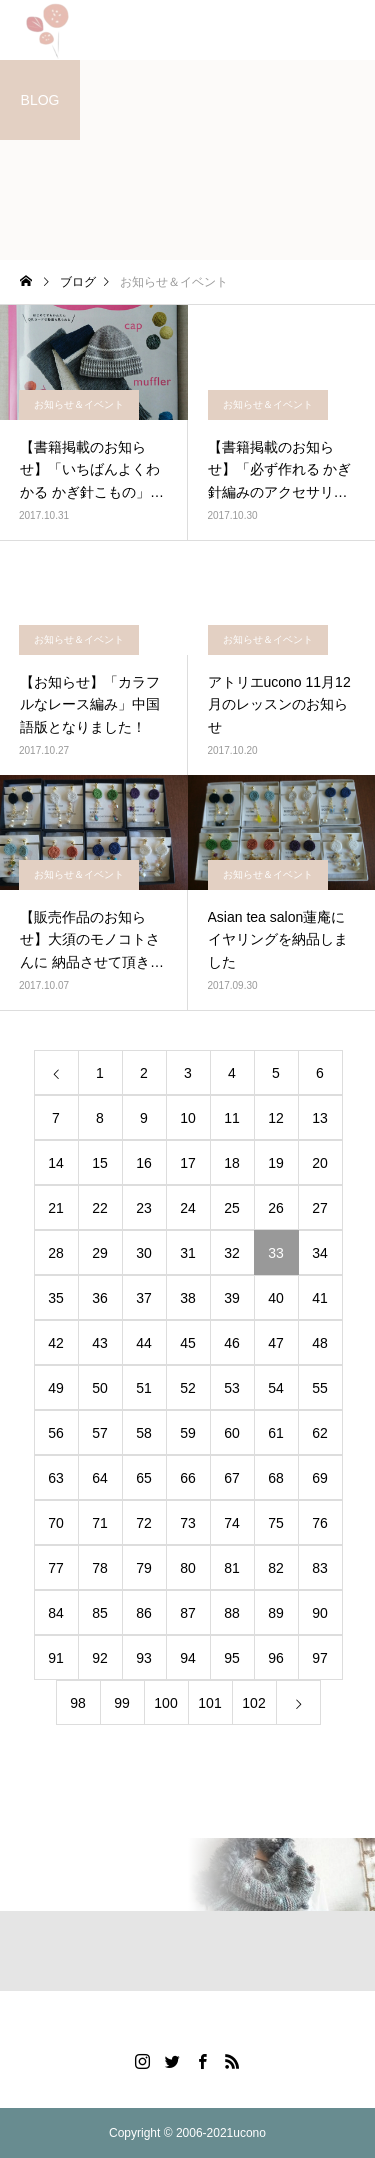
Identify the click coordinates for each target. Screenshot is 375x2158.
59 (188, 1433)
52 (188, 1388)
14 (56, 1163)
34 (320, 1253)
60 (232, 1433)
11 (232, 1118)
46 (232, 1343)
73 (188, 1523)
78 (100, 1568)
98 (78, 1703)
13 (320, 1118)
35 (56, 1298)
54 (276, 1388)
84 (56, 1613)
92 (100, 1658)
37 (144, 1298)
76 (320, 1523)
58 (144, 1433)
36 (100, 1298)
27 (320, 1208)
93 (144, 1658)
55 (320, 1388)
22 (100, 1208)
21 (56, 1208)
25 (232, 1208)
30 (144, 1253)
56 (56, 1433)
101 (209, 1703)
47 (276, 1343)
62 (320, 1433)
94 (188, 1658)
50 (100, 1388)
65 (144, 1478)
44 (144, 1343)
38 (188, 1298)
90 (320, 1613)
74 (232, 1523)
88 (232, 1613)
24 (188, 1208)
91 (56, 1658)
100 (165, 1703)
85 (100, 1613)
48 (320, 1343)
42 (56, 1343)
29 (100, 1253)
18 (232, 1163)
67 (232, 1478)
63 (56, 1478)
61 (276, 1433)
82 (276, 1568)
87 (188, 1613)
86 (144, 1613)
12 (276, 1118)
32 (232, 1253)
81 (232, 1568)
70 (56, 1523)
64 (100, 1478)
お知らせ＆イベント (79, 404)
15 (100, 1163)
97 (320, 1658)
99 (122, 1703)
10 (188, 1118)
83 (320, 1568)
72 (144, 1523)
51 (144, 1388)
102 (253, 1703)
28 (56, 1253)
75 (276, 1523)
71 (100, 1523)
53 (232, 1388)
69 (320, 1478)
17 (188, 1163)
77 (56, 1568)
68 (276, 1478)
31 (188, 1253)
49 (56, 1388)
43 (100, 1343)
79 (144, 1568)
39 (232, 1298)
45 (188, 1343)
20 (320, 1163)
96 (276, 1658)
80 (188, 1568)
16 (144, 1163)
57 (100, 1433)
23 (144, 1208)
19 (276, 1163)
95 (232, 1658)
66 (188, 1478)
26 (276, 1208)
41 (320, 1298)
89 (276, 1613)
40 (276, 1298)
